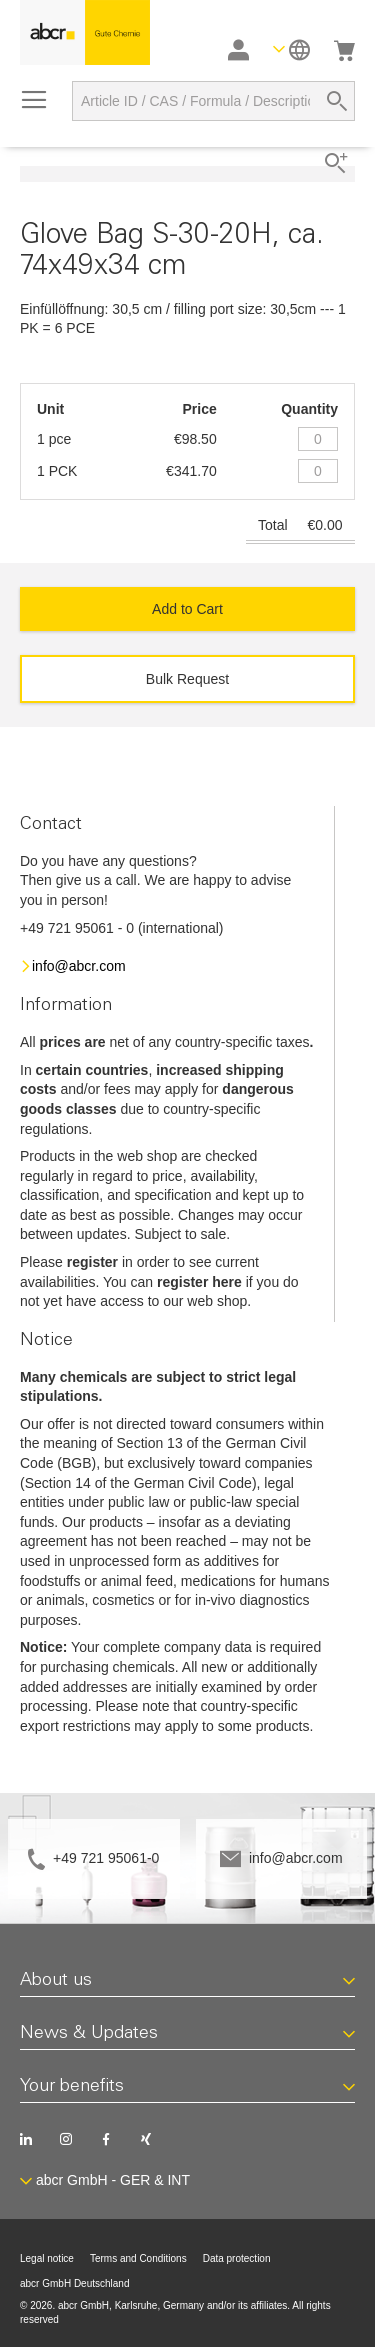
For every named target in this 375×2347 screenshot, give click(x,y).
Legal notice (47, 2258)
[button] (291, 49)
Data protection (237, 2258)
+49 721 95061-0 (106, 1858)
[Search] (337, 101)
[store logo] (85, 32)
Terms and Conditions (138, 2258)
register (92, 1262)
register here (199, 1282)
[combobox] (213, 101)
